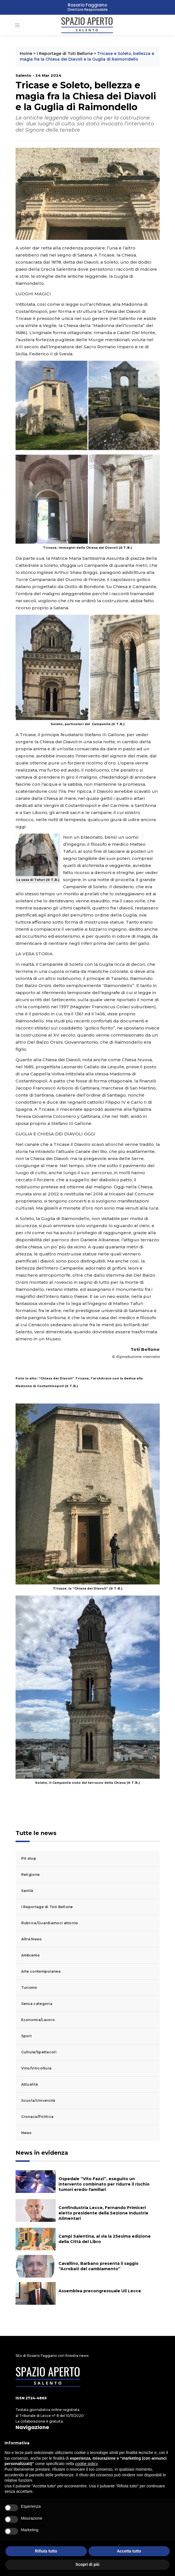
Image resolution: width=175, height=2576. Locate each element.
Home (26, 53)
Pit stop (28, 1858)
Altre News (31, 1939)
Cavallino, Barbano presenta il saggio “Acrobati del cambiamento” (99, 2266)
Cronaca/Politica (37, 2116)
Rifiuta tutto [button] (46, 2551)
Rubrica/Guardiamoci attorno (49, 1923)
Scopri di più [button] (87, 2564)
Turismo (29, 1987)
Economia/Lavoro (38, 2020)
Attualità (29, 2084)
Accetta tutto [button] (129, 2551)
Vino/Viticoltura (36, 2068)
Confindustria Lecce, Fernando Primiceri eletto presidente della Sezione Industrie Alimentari (103, 2213)
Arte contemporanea (41, 1971)
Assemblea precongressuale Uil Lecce (100, 2290)
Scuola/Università (38, 2100)
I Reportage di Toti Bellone (65, 53)
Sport (26, 2036)
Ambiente (30, 1955)
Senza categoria (37, 2004)
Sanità (27, 1891)
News (26, 2133)
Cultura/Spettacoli (39, 2052)
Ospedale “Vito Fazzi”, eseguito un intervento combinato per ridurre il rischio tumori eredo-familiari (104, 2184)
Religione (30, 1874)
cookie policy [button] (86, 2463)
